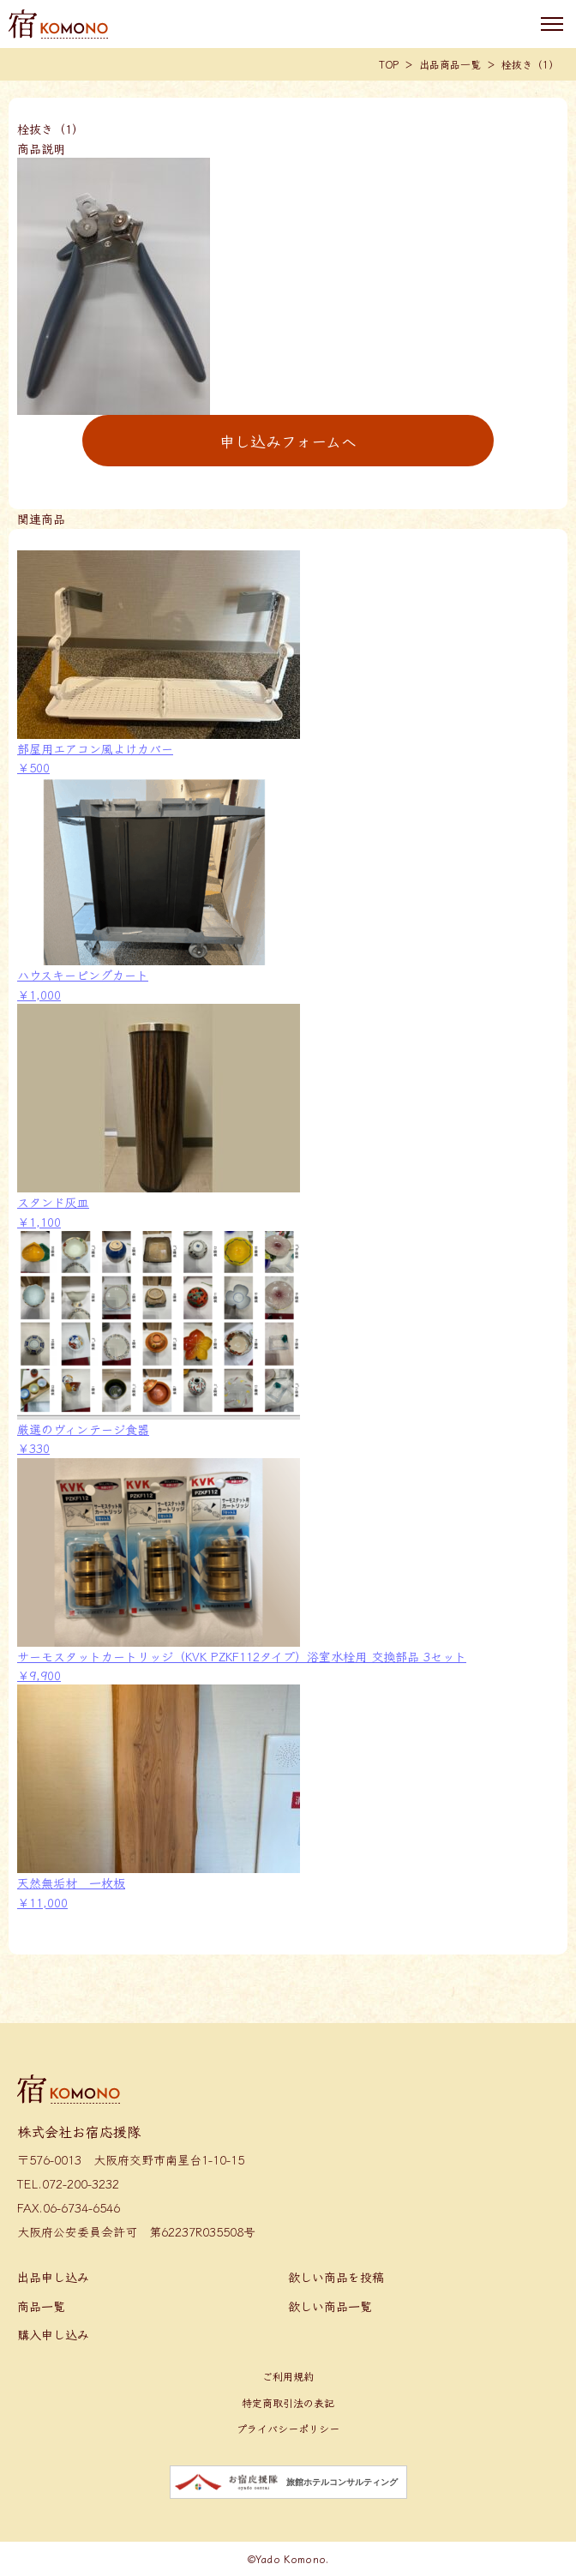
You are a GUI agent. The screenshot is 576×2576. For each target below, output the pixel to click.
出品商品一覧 (450, 64)
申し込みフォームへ (288, 440)
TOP (389, 64)
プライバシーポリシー (288, 2428)
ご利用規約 (288, 2376)
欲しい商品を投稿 (336, 2276)
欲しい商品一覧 (330, 2306)
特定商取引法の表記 (288, 2402)
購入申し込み (53, 2334)
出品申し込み (53, 2276)
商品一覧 (41, 2306)
